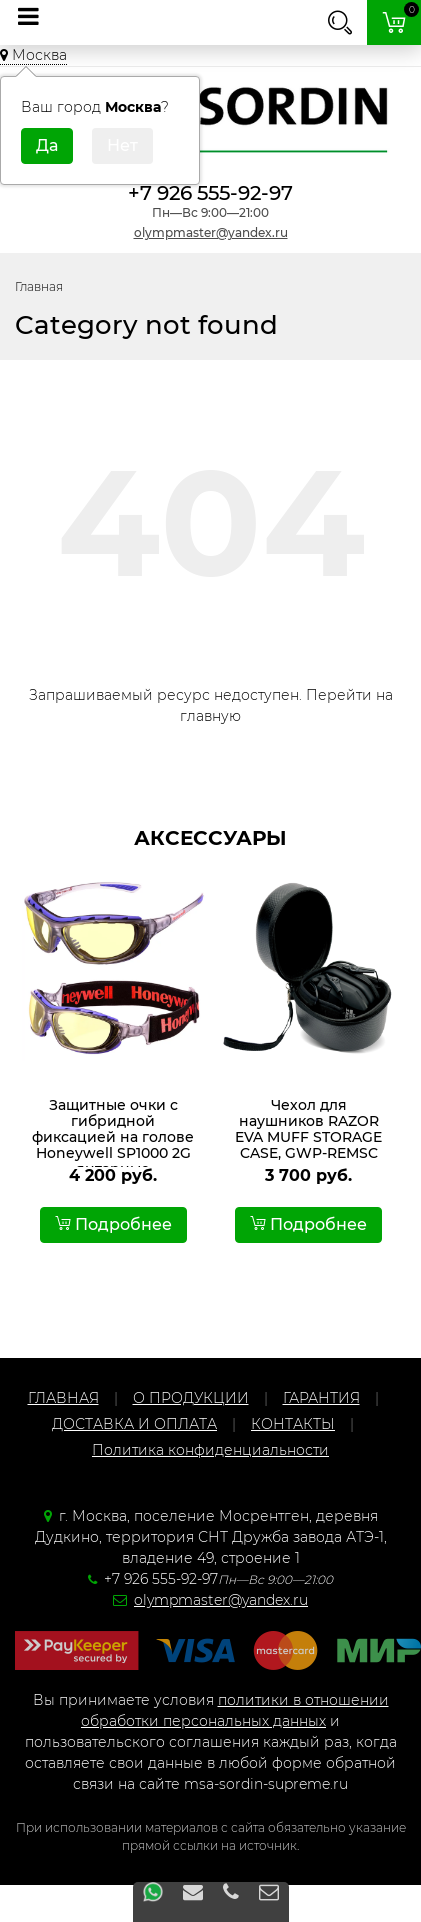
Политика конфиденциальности (210, 1450)
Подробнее (113, 1224)
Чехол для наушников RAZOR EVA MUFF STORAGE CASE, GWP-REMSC (308, 1129)
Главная (39, 286)
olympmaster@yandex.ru (211, 232)
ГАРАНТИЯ (321, 1398)
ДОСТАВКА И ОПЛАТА (134, 1424)
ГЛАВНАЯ (63, 1398)
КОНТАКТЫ (293, 1424)
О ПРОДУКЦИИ (191, 1398)
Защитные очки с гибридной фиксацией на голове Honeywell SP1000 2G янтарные (113, 1137)
